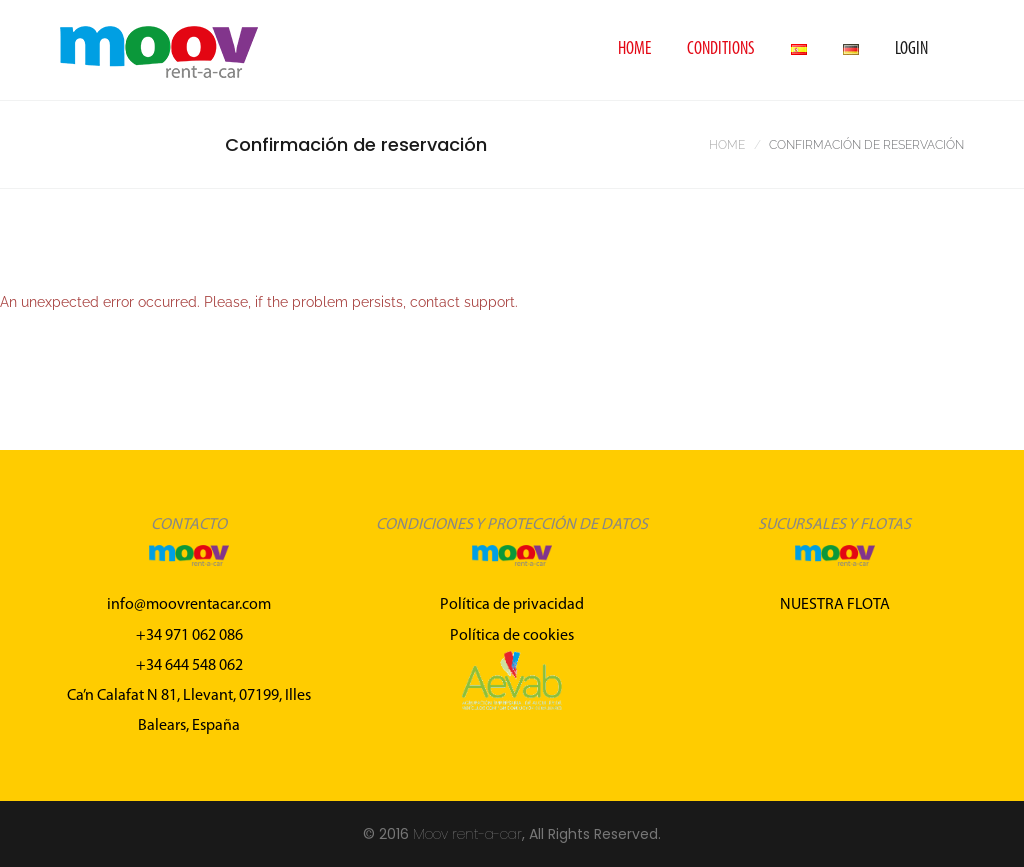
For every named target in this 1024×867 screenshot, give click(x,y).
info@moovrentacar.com (189, 605)
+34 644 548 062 (189, 666)
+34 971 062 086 (189, 636)
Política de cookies (512, 636)
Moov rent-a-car (467, 834)
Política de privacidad (512, 605)
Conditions (721, 49)
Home (634, 49)
